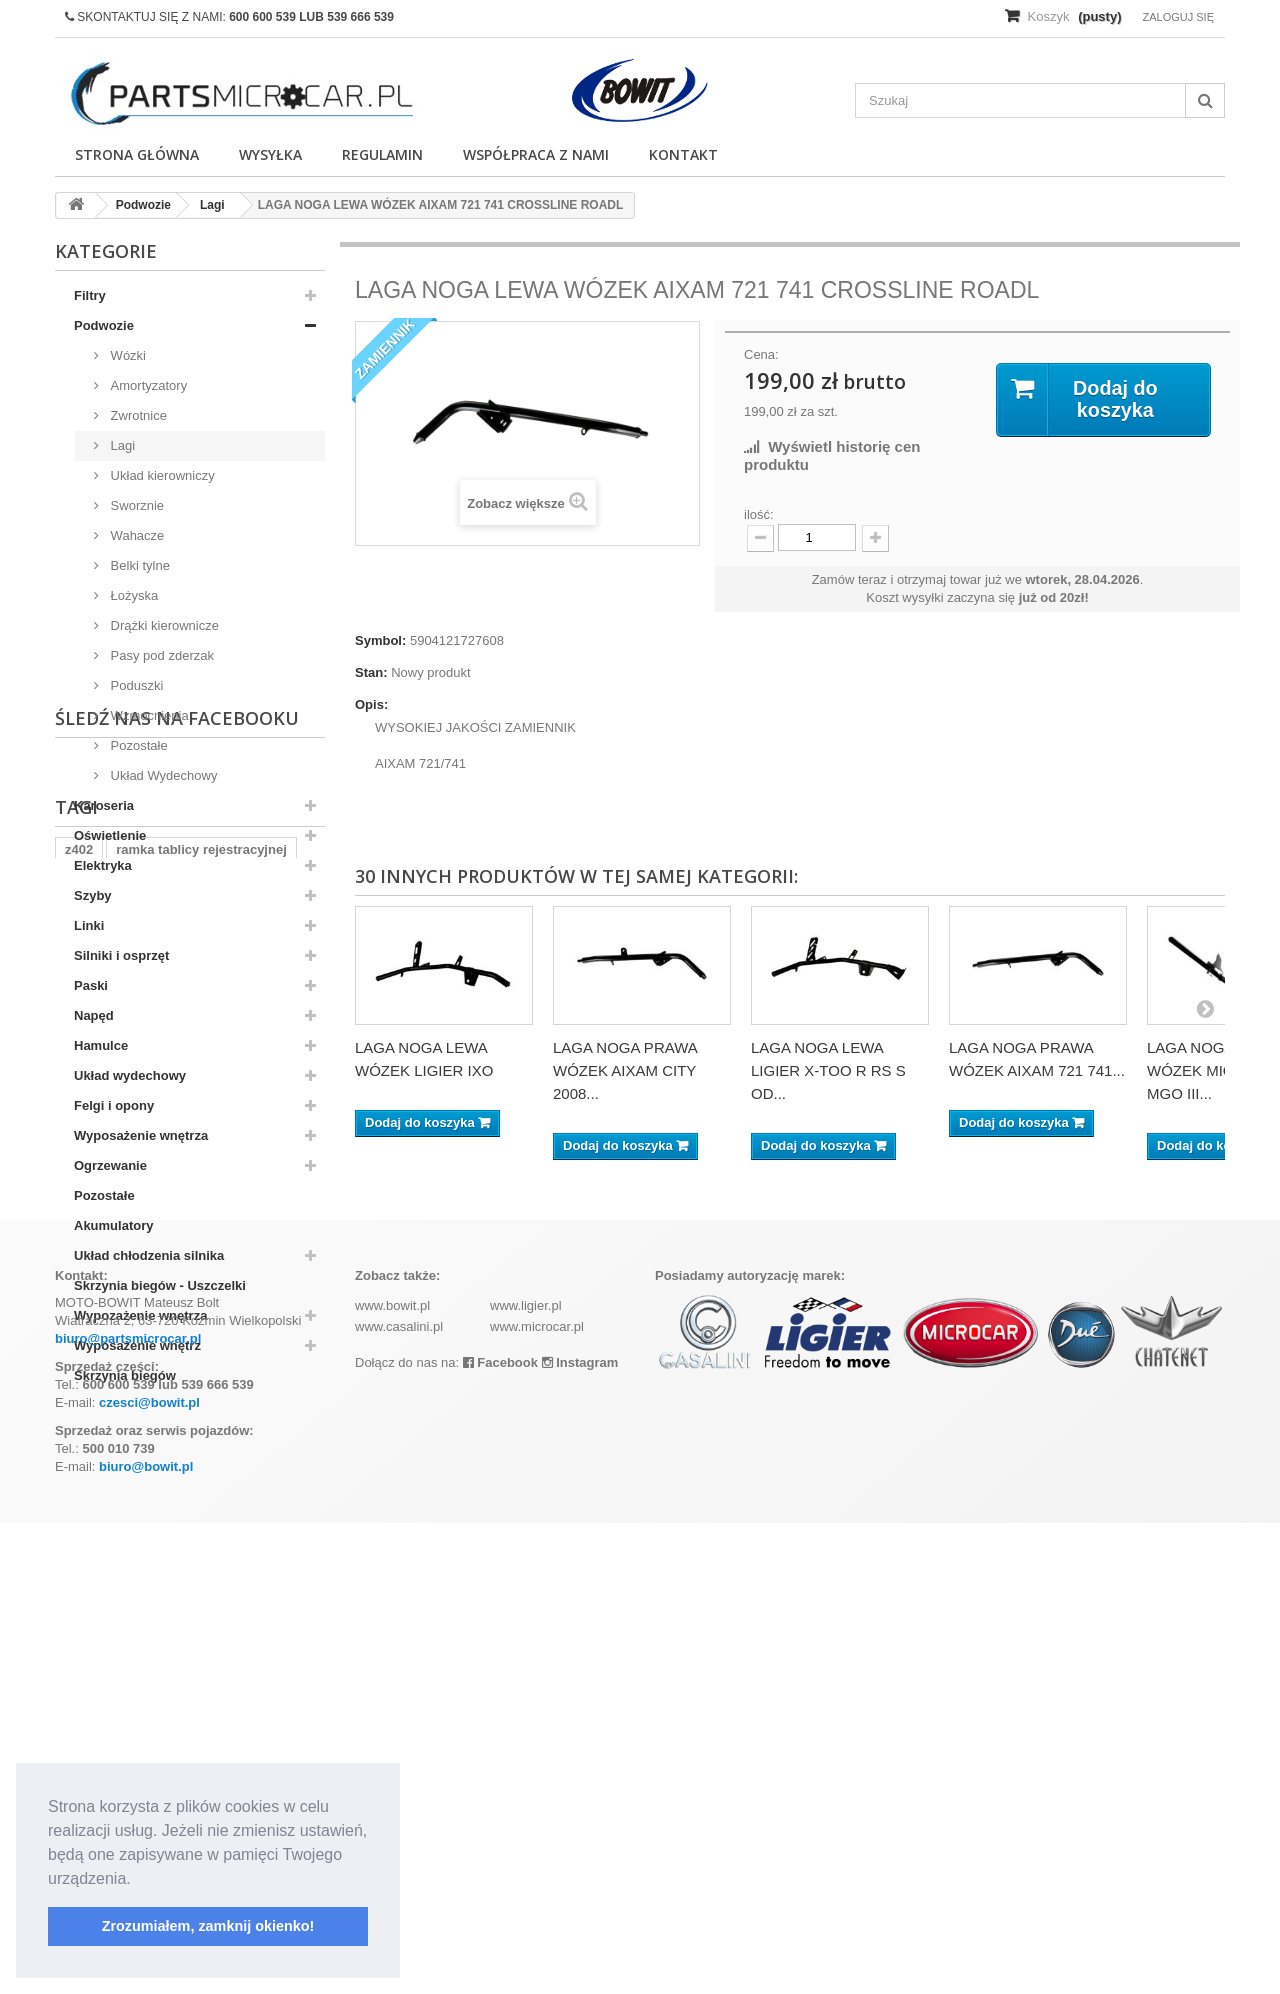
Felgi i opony (114, 1105)
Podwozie (104, 325)
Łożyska (132, 595)
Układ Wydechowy (162, 775)
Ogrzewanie (110, 1165)
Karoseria (104, 805)
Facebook (500, 1833)
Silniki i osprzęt (121, 955)
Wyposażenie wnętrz (137, 1345)
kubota (86, 1593)
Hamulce (101, 1045)
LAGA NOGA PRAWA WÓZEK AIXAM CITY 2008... (625, 1070)
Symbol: (380, 640)
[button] (138, 1880)
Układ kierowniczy (161, 475)
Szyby (93, 895)
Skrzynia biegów (125, 1375)
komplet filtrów (177, 1593)
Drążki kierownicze (163, 625)
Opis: (371, 704)
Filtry (90, 295)
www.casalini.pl (399, 1797)
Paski (91, 985)
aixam (264, 1593)
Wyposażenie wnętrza (141, 1135)
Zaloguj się (1178, 17)
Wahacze (135, 535)
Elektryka (103, 865)
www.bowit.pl (392, 1776)
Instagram (580, 1833)
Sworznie (135, 505)
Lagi (121, 445)
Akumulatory (113, 1225)
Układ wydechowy (130, 1075)
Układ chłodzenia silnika (149, 1255)
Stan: (371, 672)
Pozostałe (137, 745)
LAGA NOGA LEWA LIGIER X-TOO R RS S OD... (828, 1070)
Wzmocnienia (148, 715)
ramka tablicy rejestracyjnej (201, 1563)
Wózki (126, 355)
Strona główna (137, 154)
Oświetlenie (110, 835)
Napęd (94, 1015)
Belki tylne (138, 565)
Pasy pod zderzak (160, 655)
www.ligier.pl (526, 1776)
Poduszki (135, 685)
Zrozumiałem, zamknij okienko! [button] (208, 1926)
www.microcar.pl (537, 1797)
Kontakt (683, 154)
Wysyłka (270, 154)
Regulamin (382, 154)
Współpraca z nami (536, 154)
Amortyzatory (147, 385)
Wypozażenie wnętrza (140, 1315)
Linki (89, 925)
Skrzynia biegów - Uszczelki (160, 1285)
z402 (79, 1563)
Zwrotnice (137, 415)
